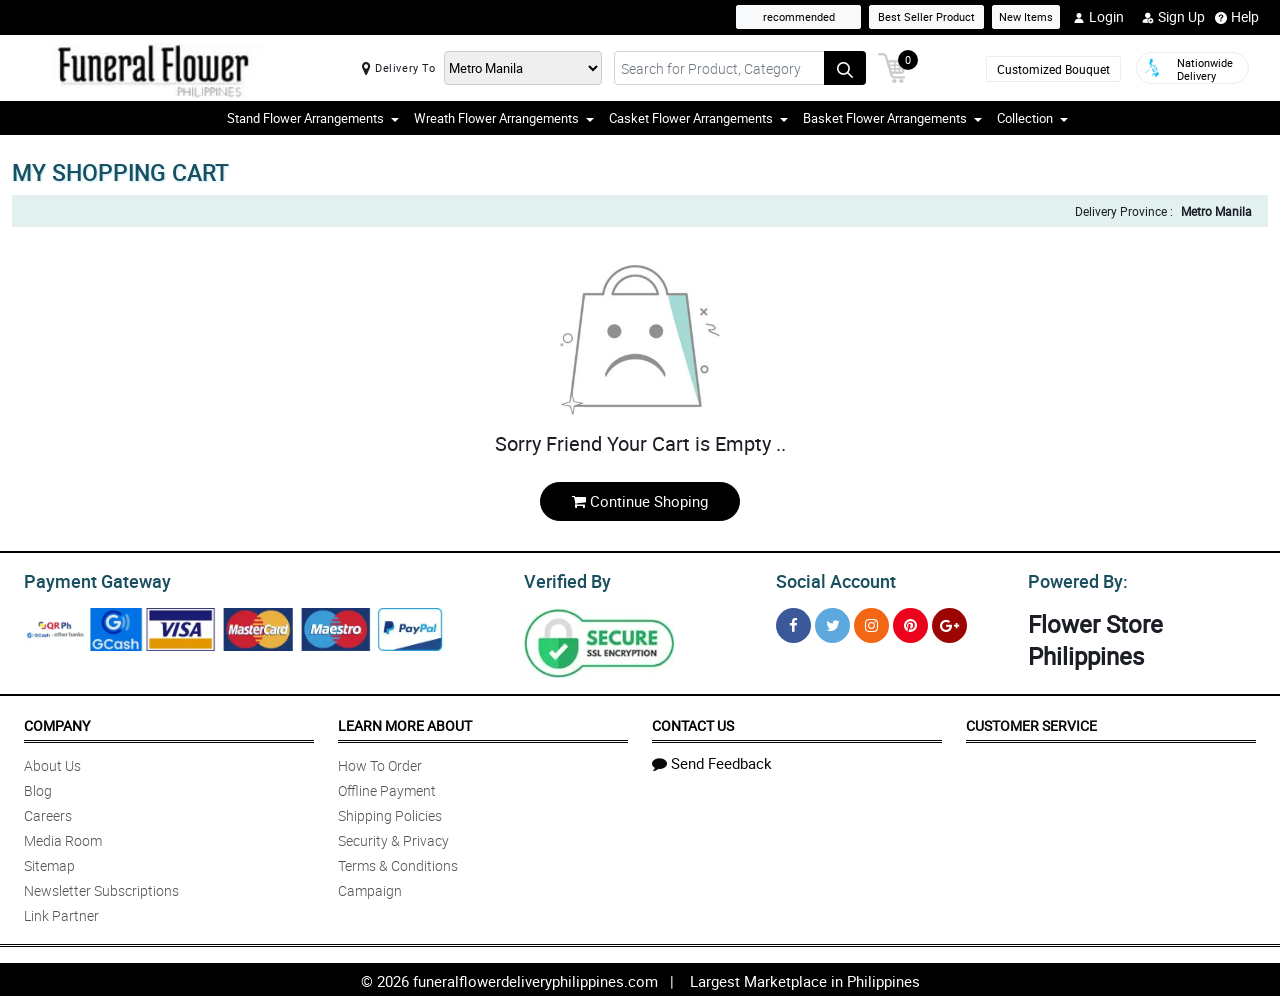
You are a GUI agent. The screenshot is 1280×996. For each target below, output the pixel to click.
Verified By (565, 579)
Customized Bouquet (1053, 69)
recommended (799, 16)
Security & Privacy (393, 837)
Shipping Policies (390, 812)
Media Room (63, 837)
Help (1237, 17)
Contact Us (693, 722)
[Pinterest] (910, 622)
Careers (48, 812)
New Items (1026, 16)
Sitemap (49, 862)
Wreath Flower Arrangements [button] (504, 118)
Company (57, 722)
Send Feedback (712, 760)
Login (1098, 17)
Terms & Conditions (398, 862)
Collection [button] (1032, 118)
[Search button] (845, 68)
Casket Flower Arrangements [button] (698, 118)
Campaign (370, 887)
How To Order (380, 762)
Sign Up (1173, 17)
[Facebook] (793, 622)
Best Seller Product (926, 16)
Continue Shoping (640, 501)
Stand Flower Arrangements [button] (313, 118)
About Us (52, 762)
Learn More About (405, 722)
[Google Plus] (949, 622)
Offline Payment (387, 787)
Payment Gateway (89, 579)
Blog (38, 787)
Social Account (830, 579)
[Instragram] (871, 622)
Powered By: (1075, 579)
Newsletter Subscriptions (101, 887)
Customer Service (1031, 722)
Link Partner (61, 912)
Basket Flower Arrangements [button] (892, 118)
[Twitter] (832, 622)
